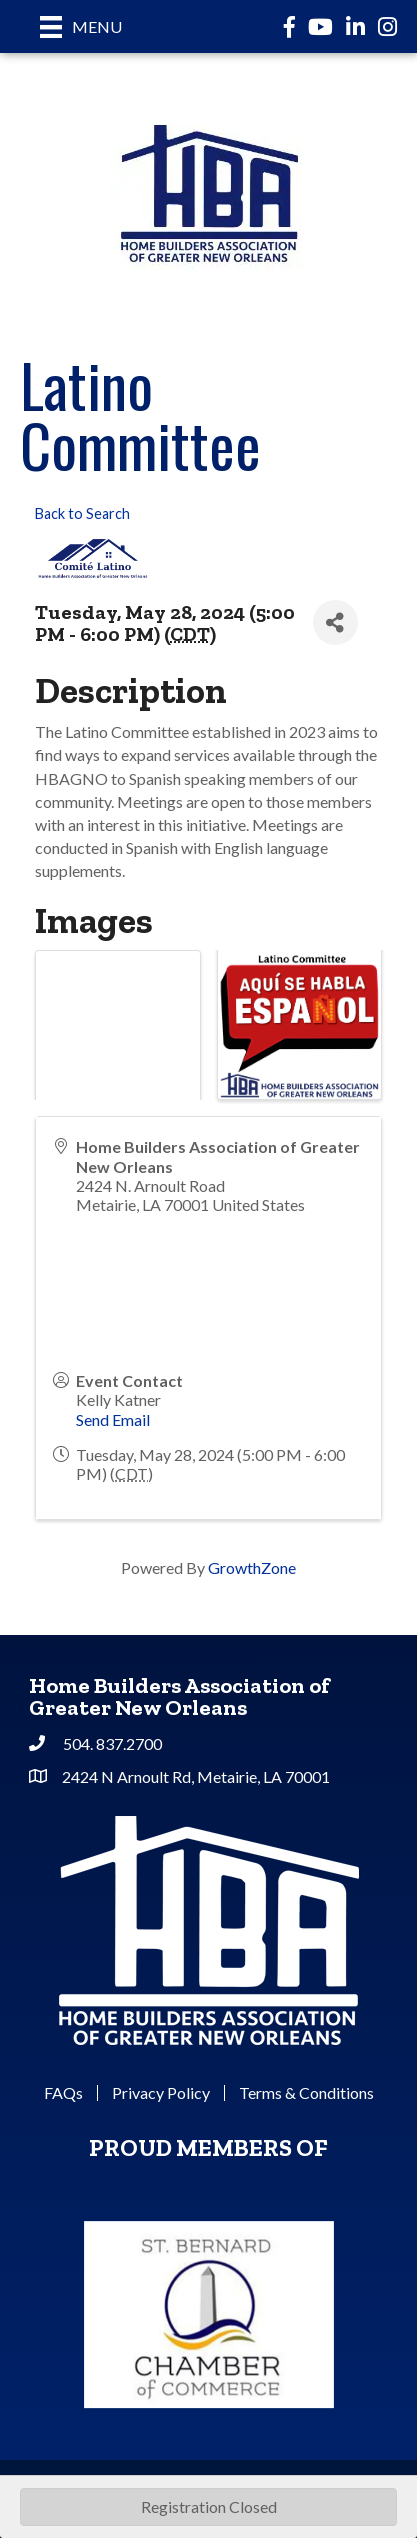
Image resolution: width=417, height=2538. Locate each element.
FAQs (63, 2093)
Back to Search (82, 513)
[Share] (335, 622)
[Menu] (81, 26)
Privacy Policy (161, 2093)
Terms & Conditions (306, 2093)
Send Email (113, 1419)
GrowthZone (252, 1567)
